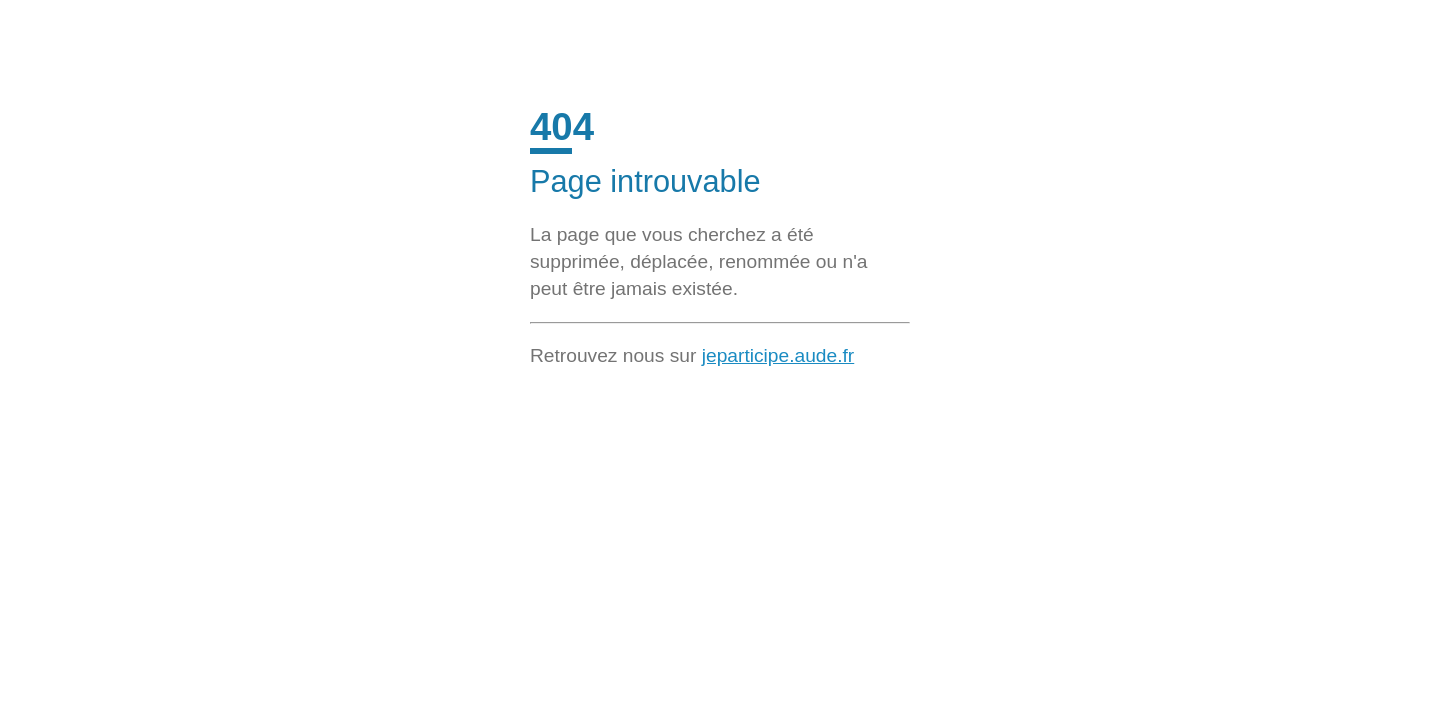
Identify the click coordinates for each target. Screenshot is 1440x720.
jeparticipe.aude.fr (778, 355)
